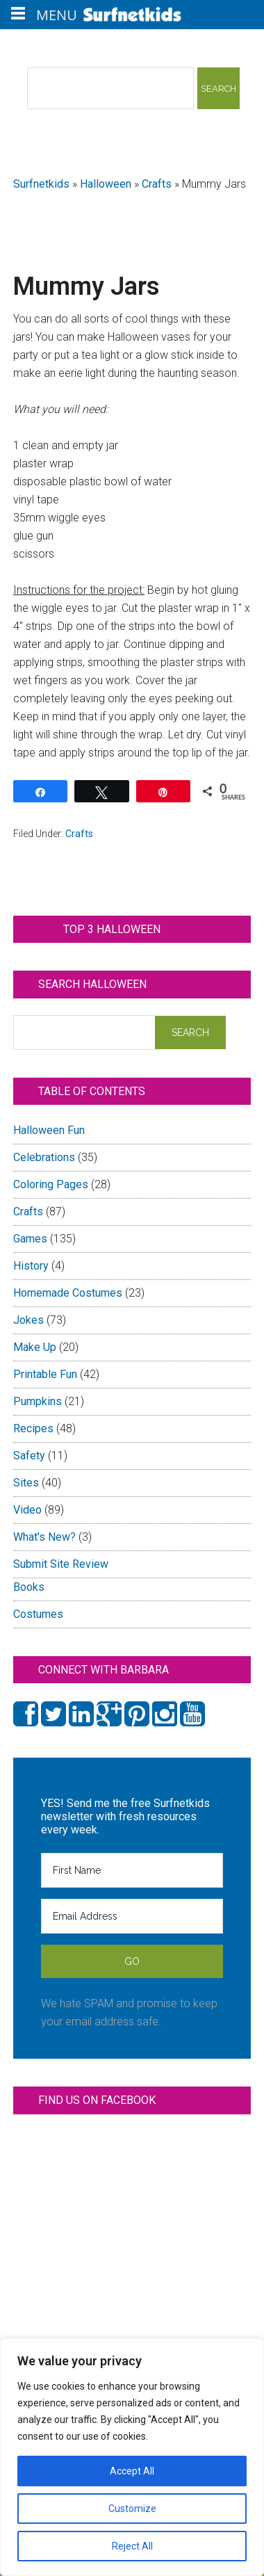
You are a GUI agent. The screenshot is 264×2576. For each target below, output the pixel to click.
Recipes (33, 1428)
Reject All (132, 2546)
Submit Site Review (60, 1564)
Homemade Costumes (67, 1292)
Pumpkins (37, 1401)
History (31, 1265)
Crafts (157, 184)
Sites (26, 1482)
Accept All (132, 2471)
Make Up (34, 1347)
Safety (29, 1455)
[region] (132, 2457)
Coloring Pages (50, 1184)
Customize (132, 2508)
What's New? (44, 1537)
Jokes (28, 1320)
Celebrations (44, 1157)
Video (27, 1509)
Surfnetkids (41, 184)
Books (28, 1587)
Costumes (38, 1614)
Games (30, 1238)
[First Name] (132, 1870)
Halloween (105, 184)
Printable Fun (45, 1374)
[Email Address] (132, 1916)
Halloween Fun (49, 1130)
